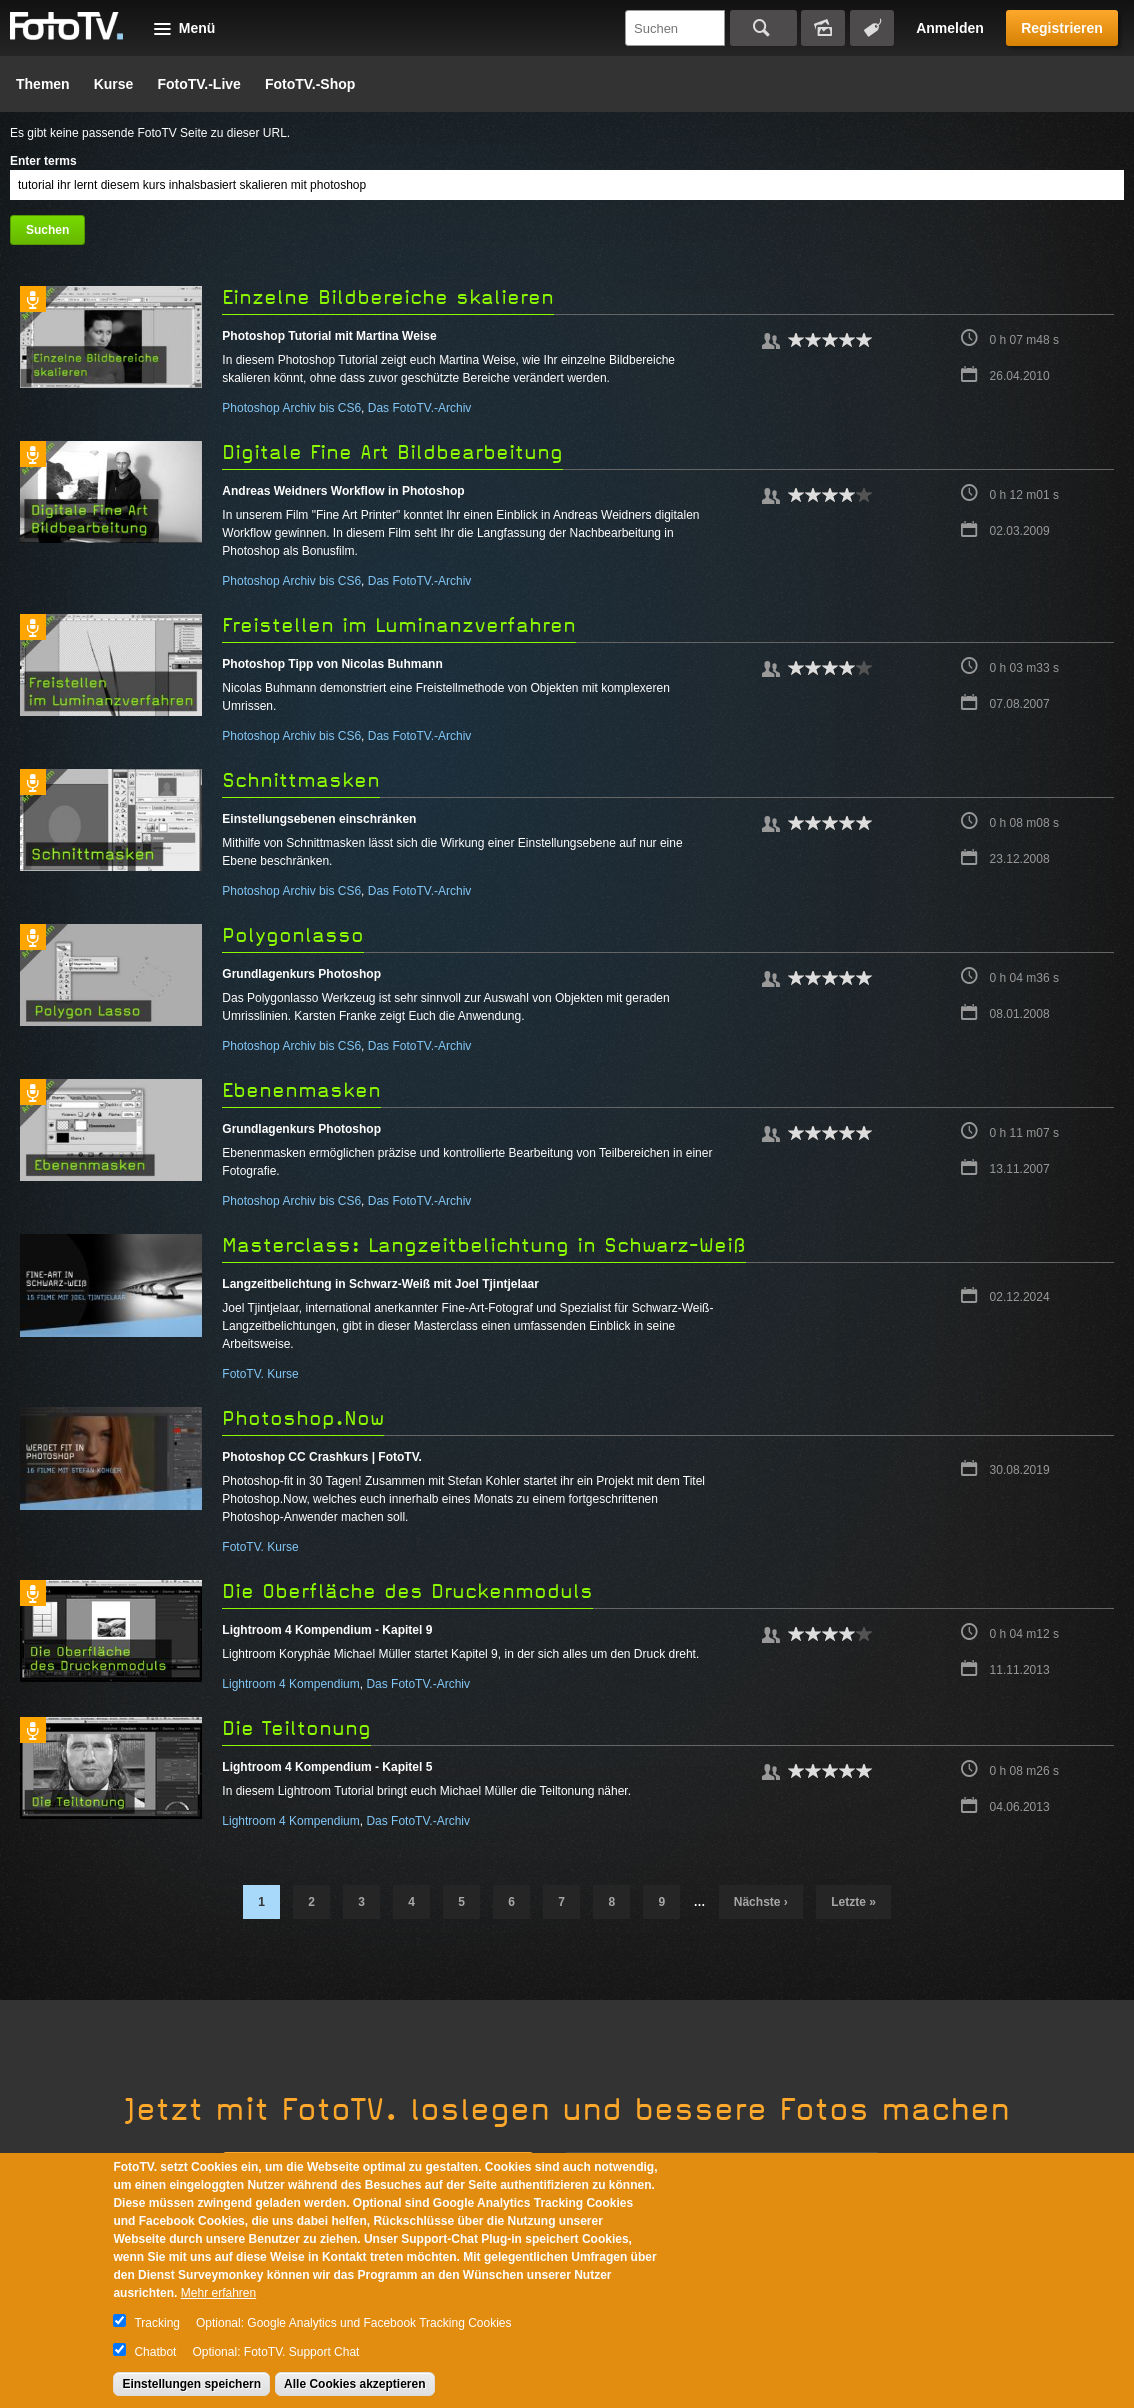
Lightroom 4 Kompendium (290, 1684)
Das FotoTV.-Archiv (420, 408)
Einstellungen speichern (191, 2384)
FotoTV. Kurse (260, 1374)
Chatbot (155, 2352)
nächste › (761, 1902)
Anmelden (950, 28)
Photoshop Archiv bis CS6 (291, 408)
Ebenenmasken (301, 1090)
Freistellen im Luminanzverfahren (399, 625)
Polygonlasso (293, 935)
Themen (43, 84)
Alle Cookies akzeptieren (354, 2384)
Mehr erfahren (218, 2293)
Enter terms (43, 161)
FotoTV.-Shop (310, 84)
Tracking (157, 2323)
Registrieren (1062, 28)
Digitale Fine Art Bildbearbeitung (392, 452)
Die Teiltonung (296, 1728)
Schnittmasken (301, 780)
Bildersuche (823, 28)
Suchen (763, 28)
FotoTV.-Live (199, 84)
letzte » (853, 1902)
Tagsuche (872, 28)
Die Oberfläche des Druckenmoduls (407, 1591)
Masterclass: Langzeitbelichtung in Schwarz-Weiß (484, 1245)
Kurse (114, 84)
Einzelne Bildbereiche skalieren (388, 297)
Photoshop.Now (303, 1418)
